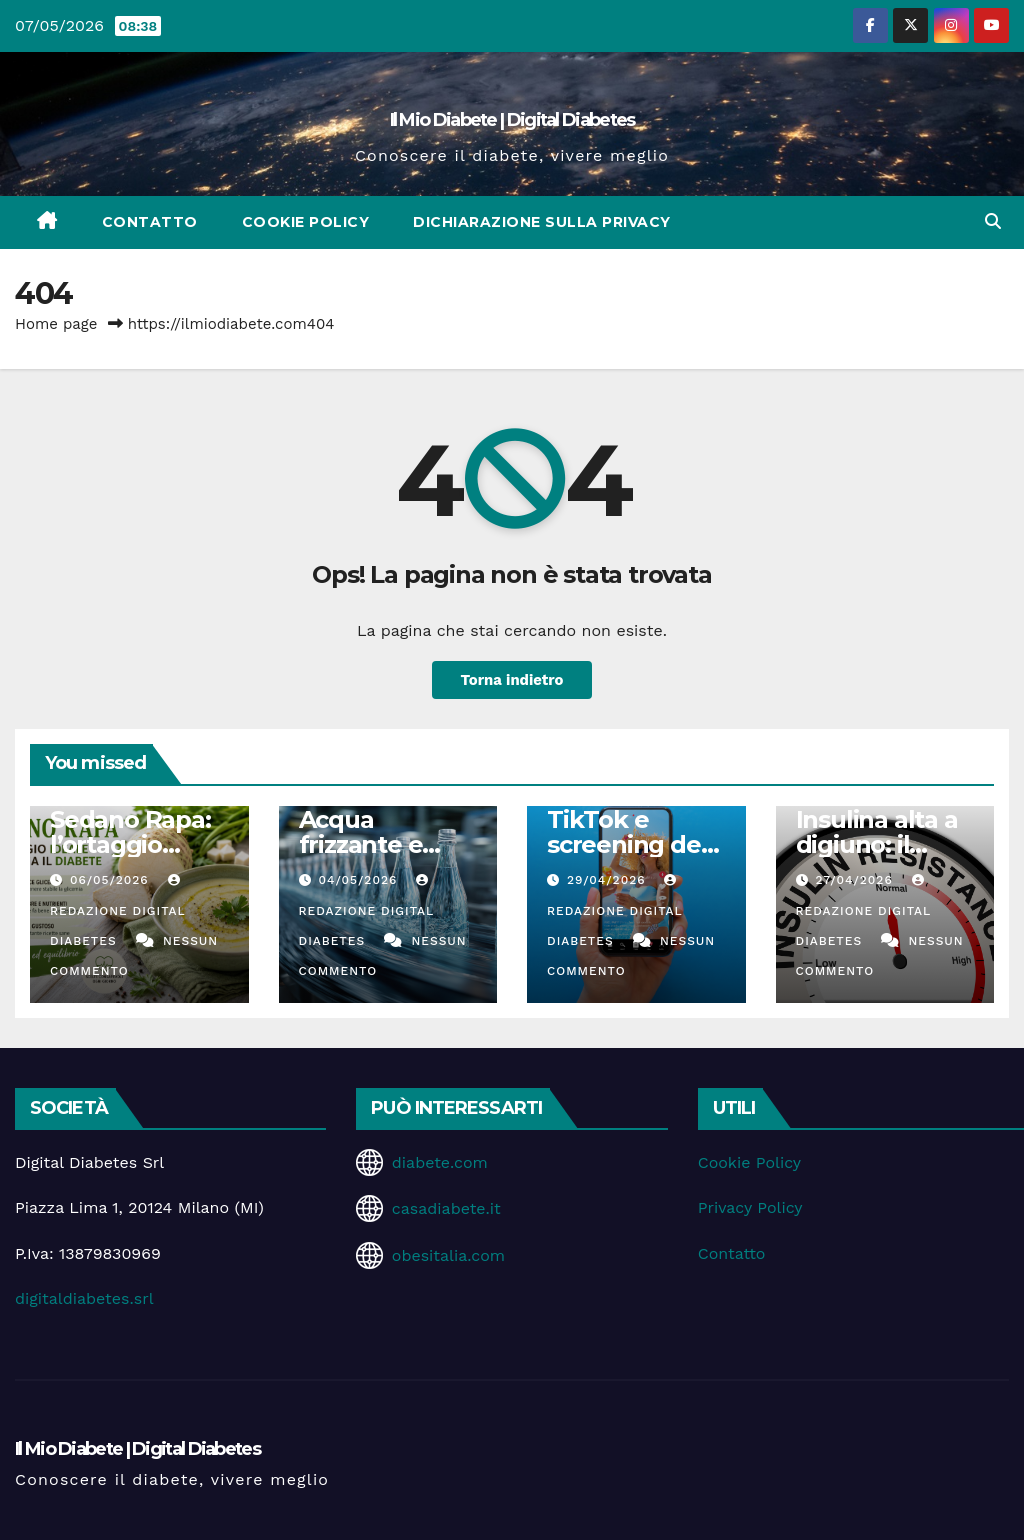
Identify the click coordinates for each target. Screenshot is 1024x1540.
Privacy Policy (750, 1207)
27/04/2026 (856, 880)
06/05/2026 (112, 880)
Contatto (150, 222)
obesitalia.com (448, 1255)
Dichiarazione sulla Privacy (542, 222)
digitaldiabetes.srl (84, 1298)
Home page (56, 324)
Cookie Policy (306, 222)
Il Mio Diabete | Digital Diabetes (512, 120)
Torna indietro (511, 680)
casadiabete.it (446, 1208)
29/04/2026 (609, 880)
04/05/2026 (360, 880)
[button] (993, 221)
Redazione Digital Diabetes (117, 911)
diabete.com (440, 1162)
